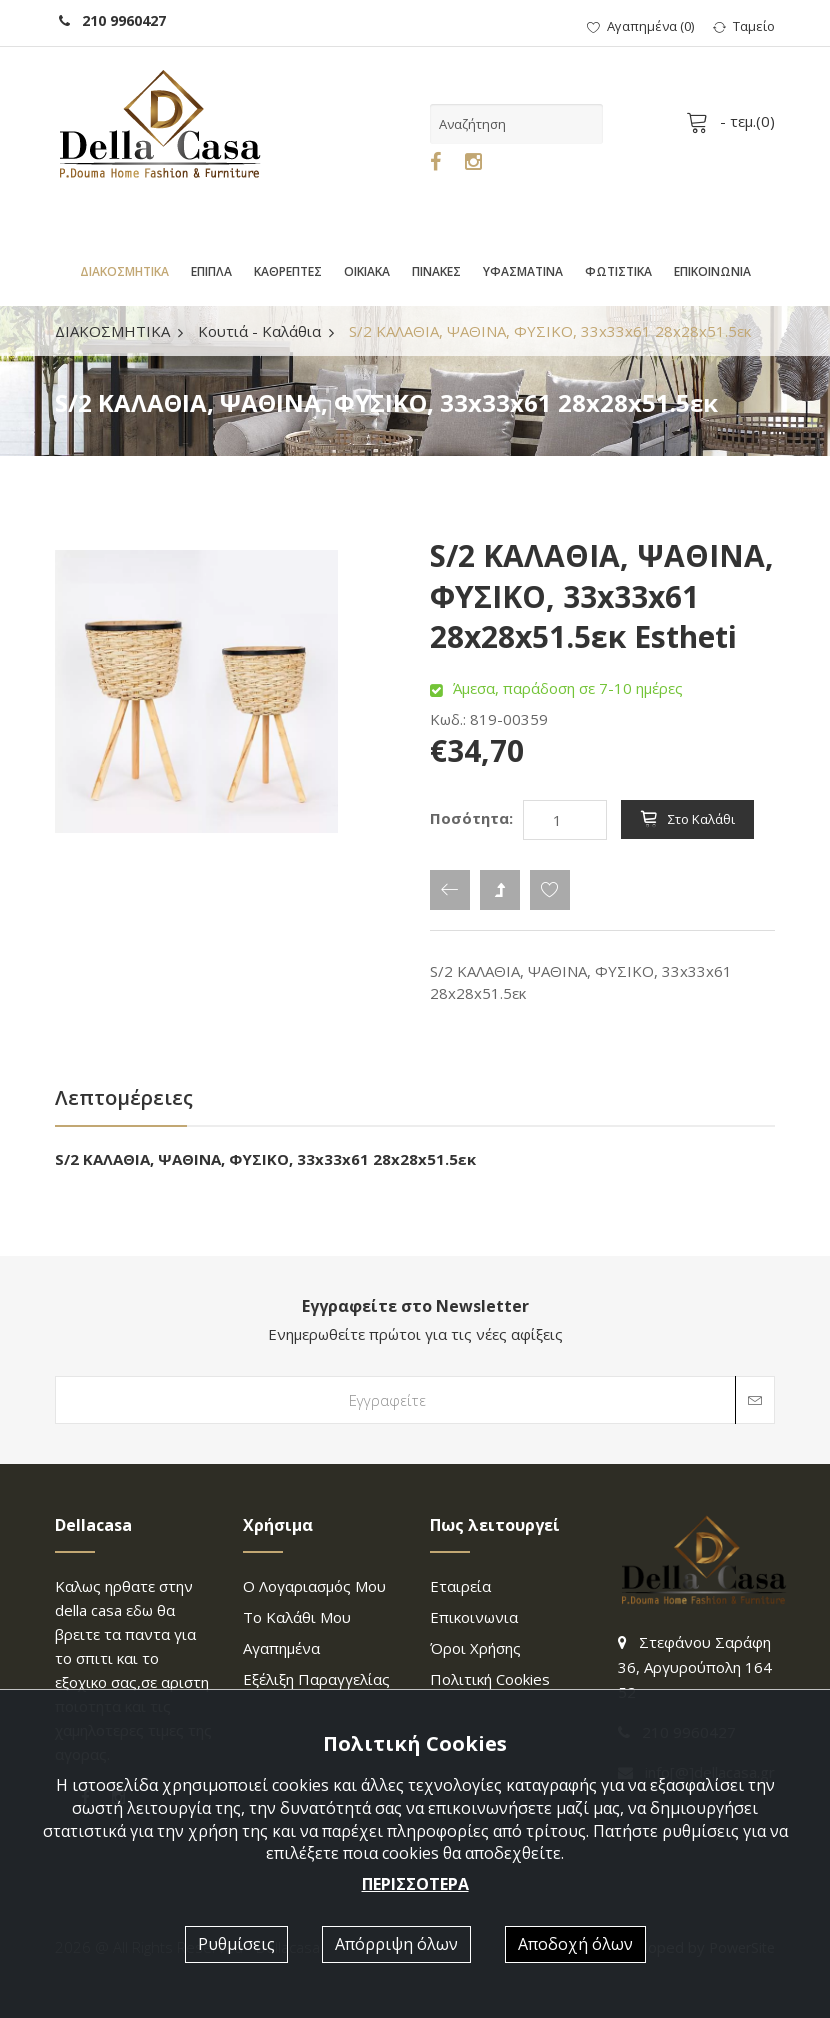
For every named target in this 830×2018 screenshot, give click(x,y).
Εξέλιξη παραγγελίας (316, 1679)
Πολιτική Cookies (490, 1679)
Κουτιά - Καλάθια (259, 331)
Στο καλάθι (687, 819)
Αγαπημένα (281, 1648)
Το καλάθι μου (297, 1617)
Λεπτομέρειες (124, 1097)
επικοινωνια (474, 1617)
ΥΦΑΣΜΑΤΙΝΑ (523, 271)
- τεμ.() (734, 121)
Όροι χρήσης (475, 1648)
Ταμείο (744, 26)
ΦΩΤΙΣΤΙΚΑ (618, 271)
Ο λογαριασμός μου (314, 1586)
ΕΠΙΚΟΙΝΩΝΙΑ (712, 271)
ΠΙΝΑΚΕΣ (436, 271)
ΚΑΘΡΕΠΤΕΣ (288, 271)
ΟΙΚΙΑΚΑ (367, 271)
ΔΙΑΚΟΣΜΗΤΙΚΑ (124, 271)
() (640, 26)
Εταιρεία (460, 1586)
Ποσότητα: (471, 818)
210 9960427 (112, 20)
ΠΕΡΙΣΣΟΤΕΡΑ (415, 1884)
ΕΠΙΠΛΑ (211, 271)
